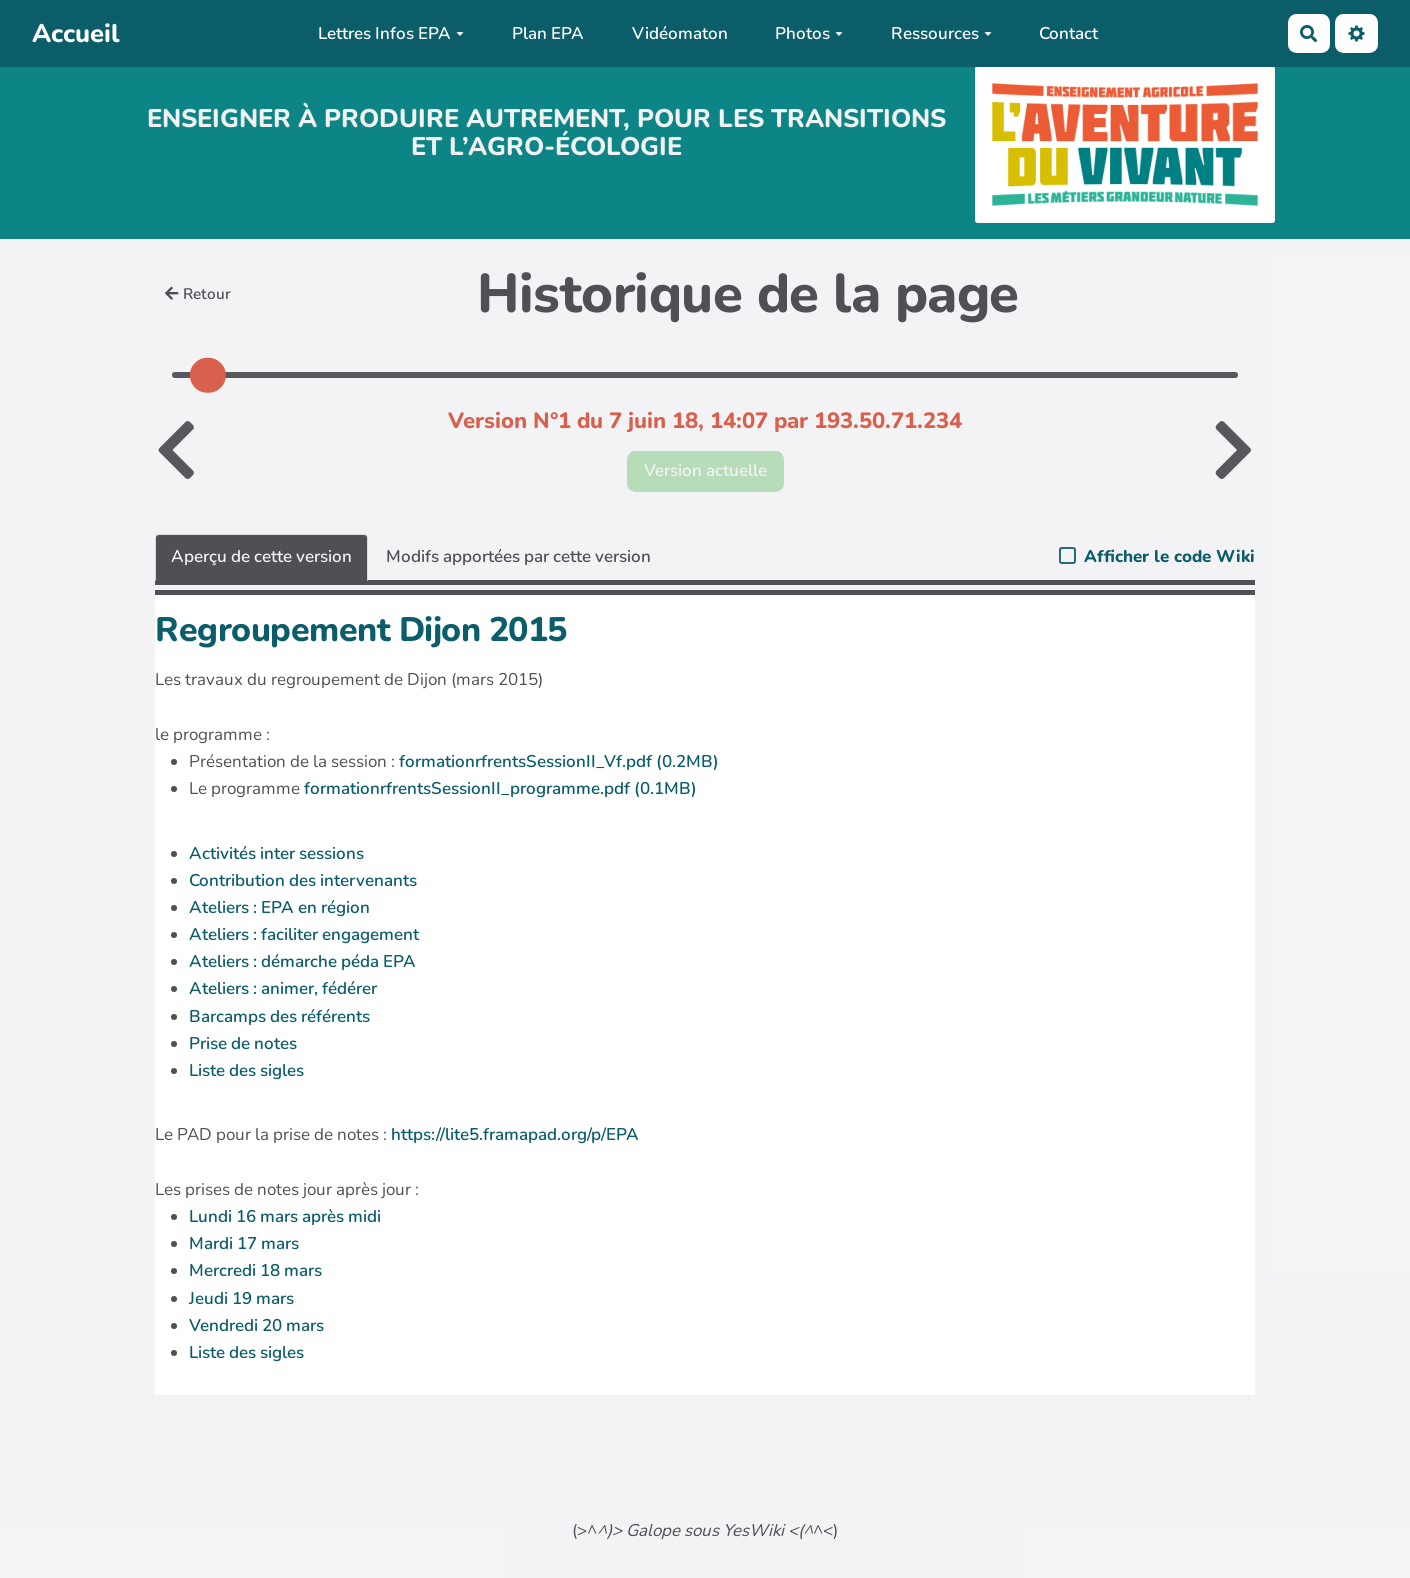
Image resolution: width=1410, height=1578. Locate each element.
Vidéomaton (680, 33)
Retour (198, 294)
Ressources (941, 33)
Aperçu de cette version (261, 556)
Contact (1068, 33)
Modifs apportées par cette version (518, 556)
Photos (809, 33)
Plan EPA (548, 33)
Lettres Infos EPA (391, 33)
